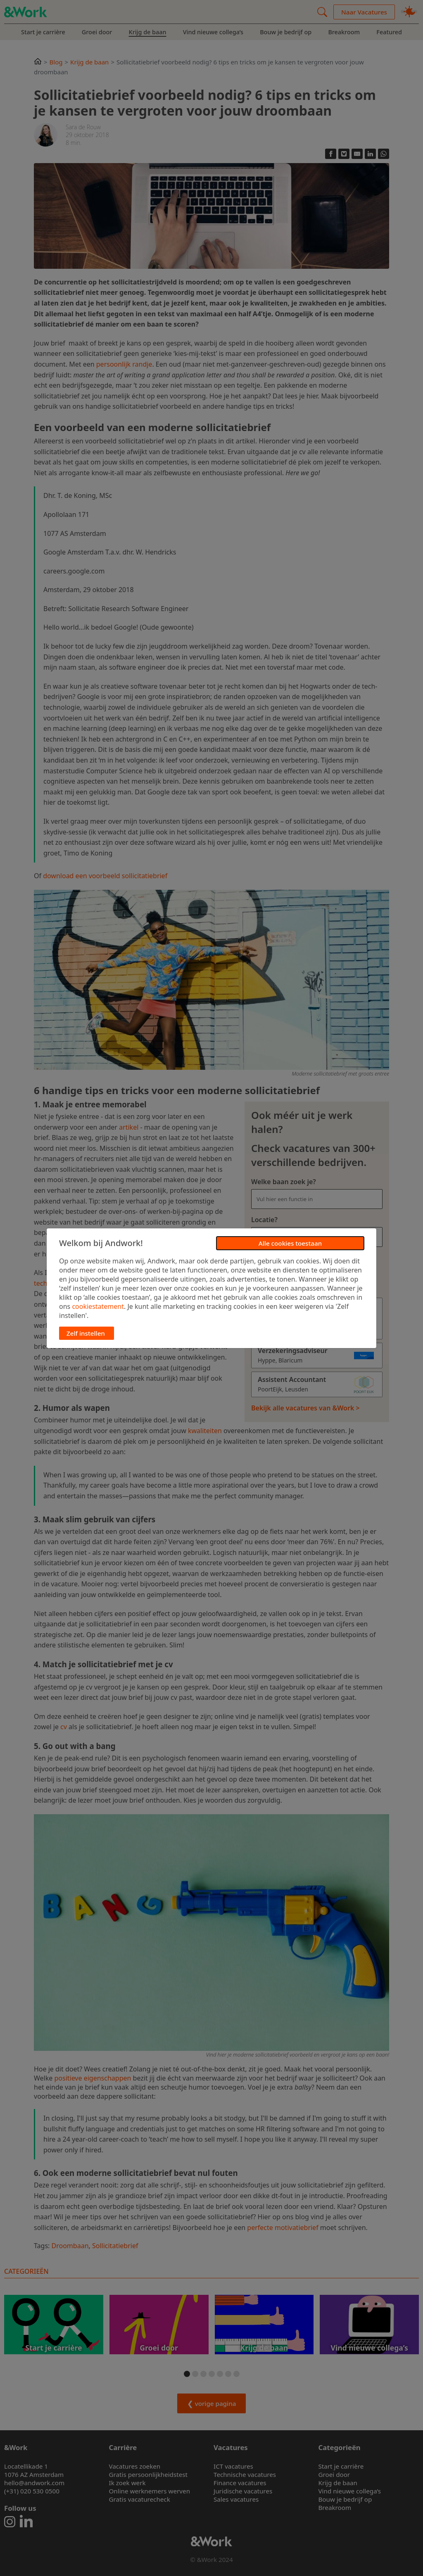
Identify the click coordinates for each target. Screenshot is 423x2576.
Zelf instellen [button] (86, 1333)
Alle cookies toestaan (290, 1243)
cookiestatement (98, 1306)
